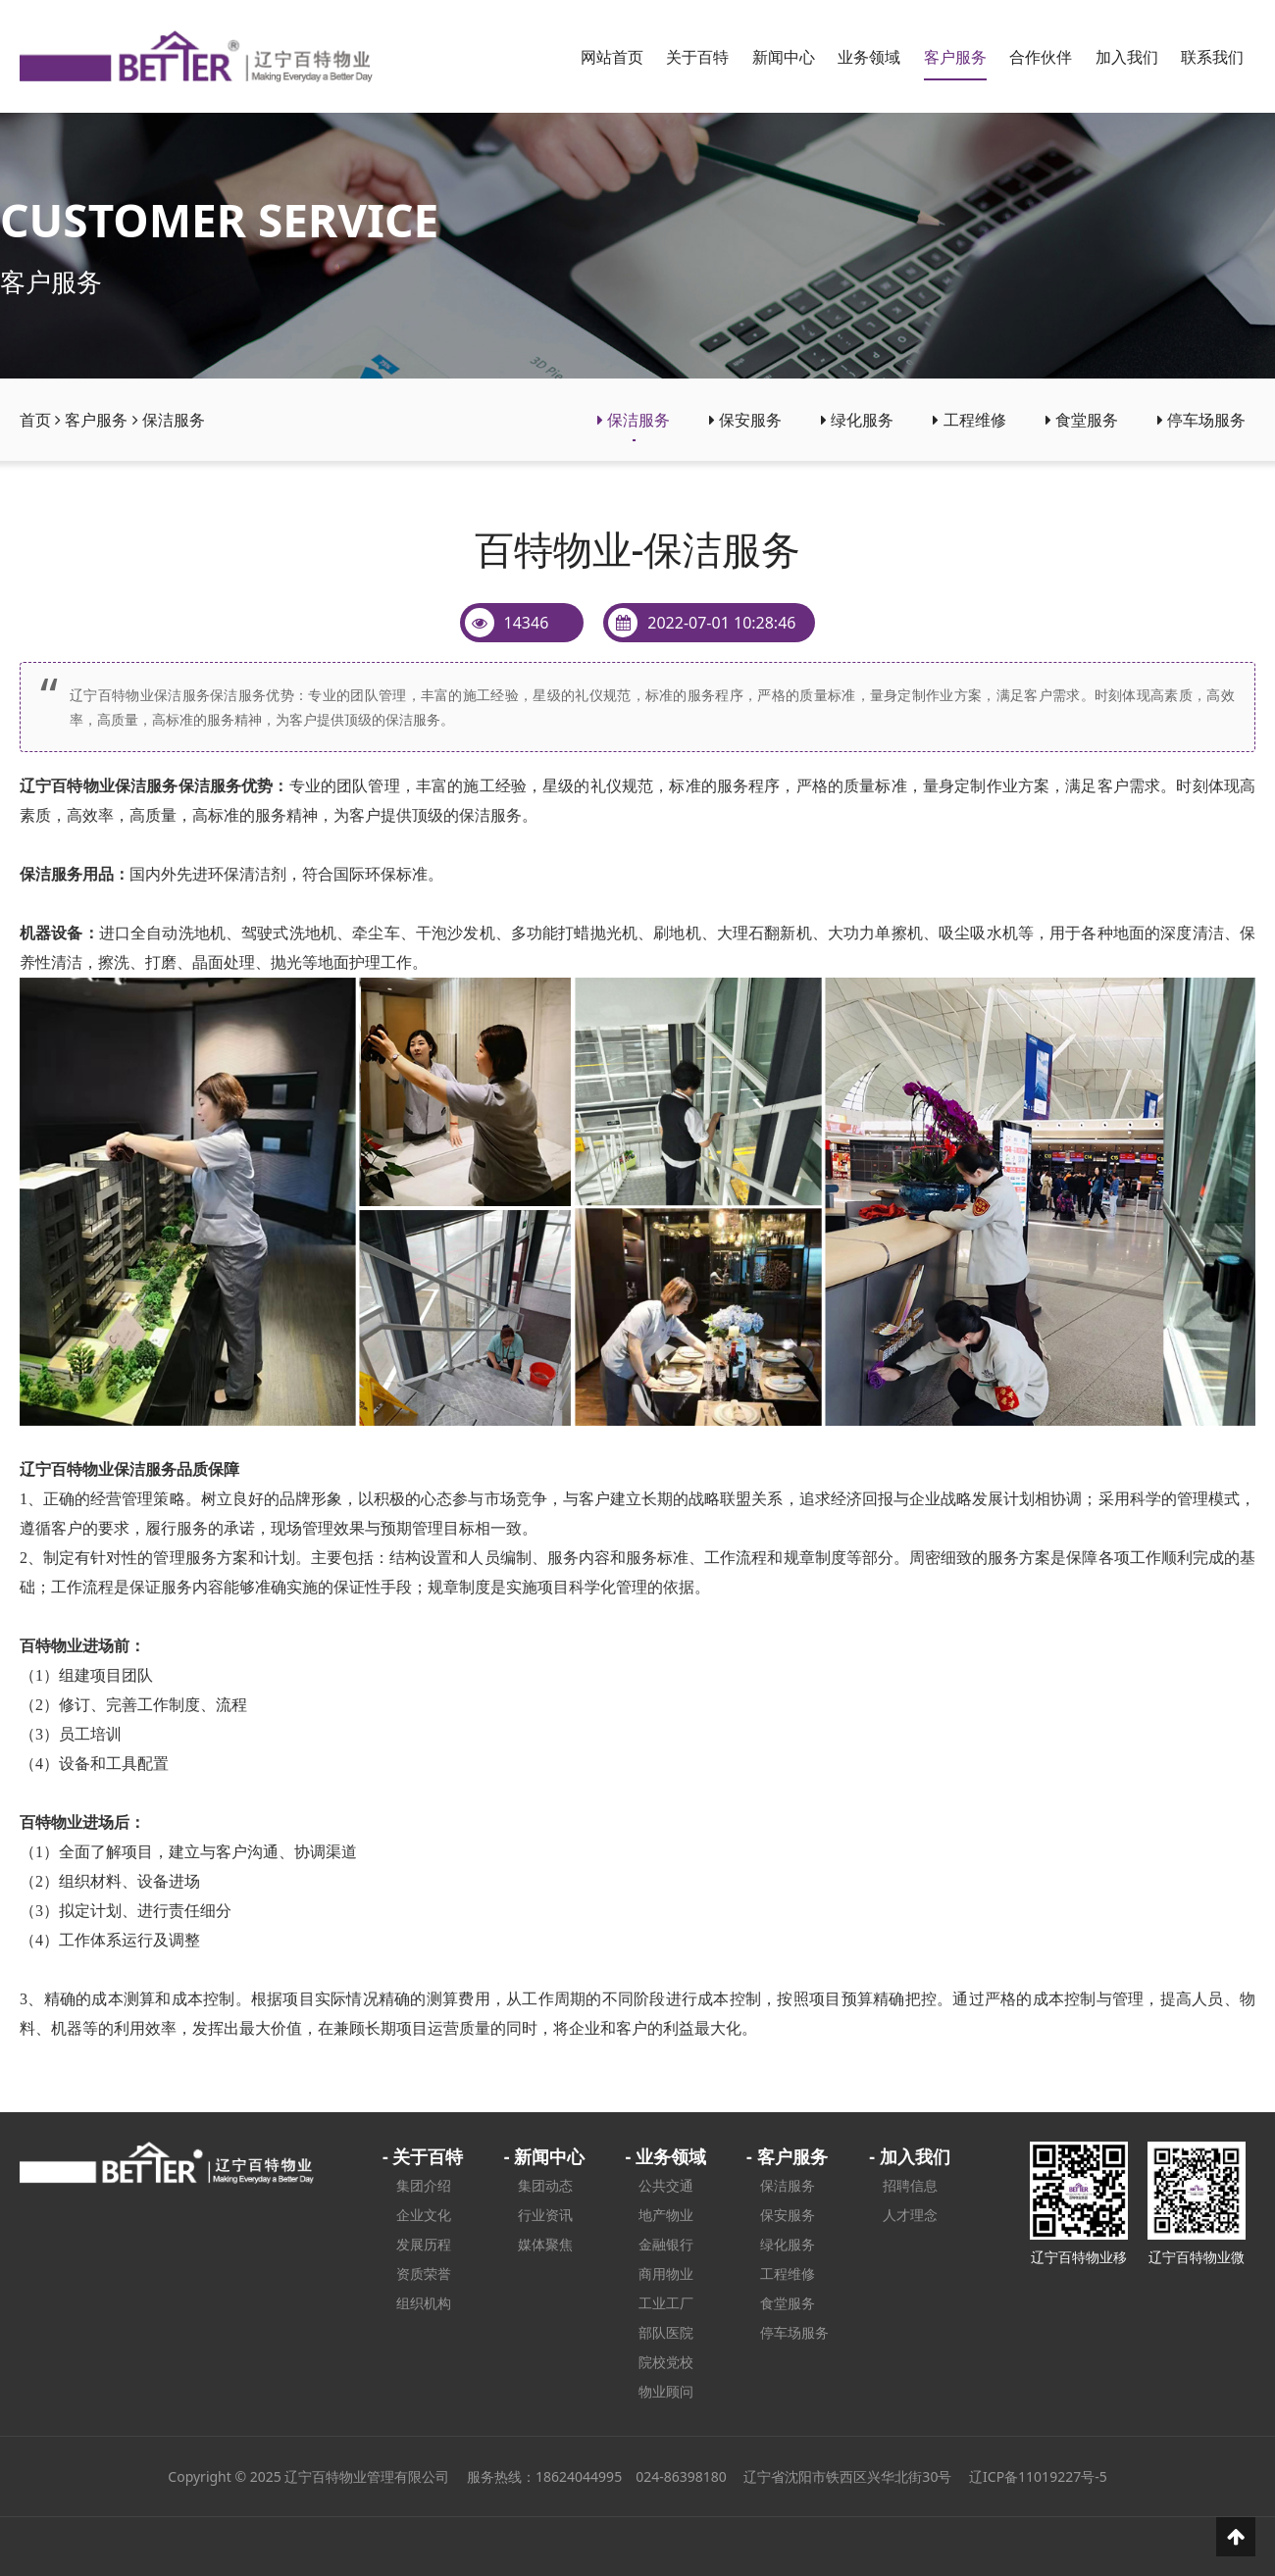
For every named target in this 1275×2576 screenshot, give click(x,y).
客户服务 (955, 57)
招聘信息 (910, 2185)
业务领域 (869, 57)
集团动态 (545, 2185)
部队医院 (665, 2332)
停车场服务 (1201, 419)
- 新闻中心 (544, 2156)
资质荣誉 (423, 2273)
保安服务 (745, 419)
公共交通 (665, 2185)
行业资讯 (545, 2214)
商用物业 (665, 2273)
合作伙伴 (1040, 57)
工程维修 (969, 419)
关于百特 (697, 57)
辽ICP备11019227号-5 (1038, 2476)
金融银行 (665, 2244)
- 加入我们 (909, 2156)
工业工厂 (665, 2303)
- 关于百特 (422, 2156)
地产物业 (665, 2214)
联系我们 (1212, 57)
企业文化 (423, 2214)
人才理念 (910, 2214)
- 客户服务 (786, 2156)
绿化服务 (857, 419)
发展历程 (423, 2244)
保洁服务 (173, 419)
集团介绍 (423, 2185)
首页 (35, 419)
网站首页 (612, 57)
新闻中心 (783, 57)
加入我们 (1127, 57)
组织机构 (423, 2303)
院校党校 (665, 2361)
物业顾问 (665, 2391)
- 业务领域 (665, 2156)
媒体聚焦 (545, 2244)
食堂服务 (1082, 419)
